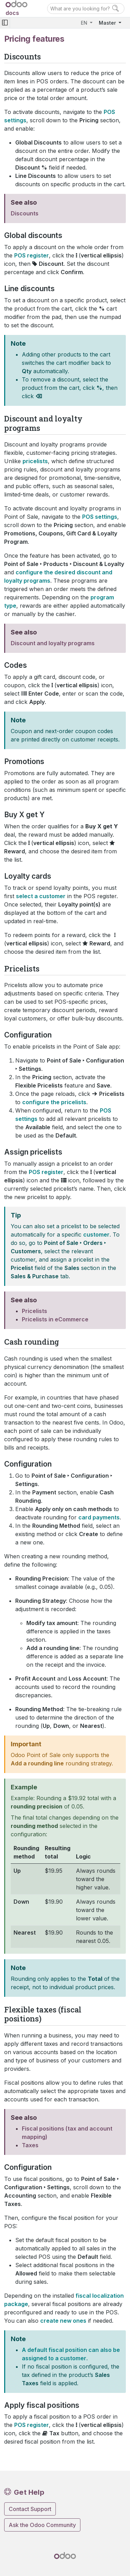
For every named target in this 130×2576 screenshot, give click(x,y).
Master (108, 23)
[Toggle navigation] (5, 22)
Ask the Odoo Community (42, 2524)
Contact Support (30, 2508)
